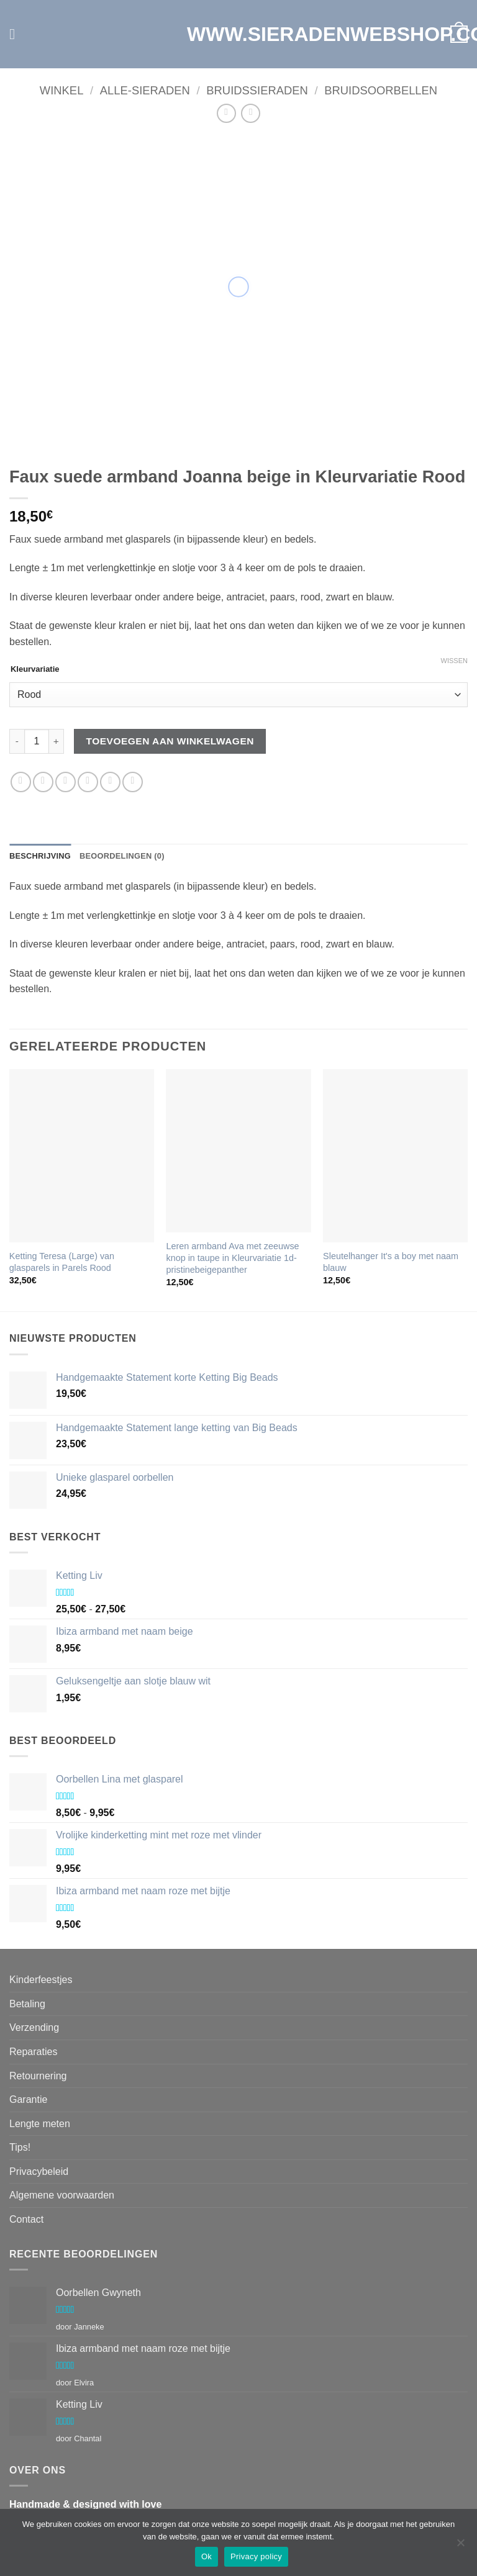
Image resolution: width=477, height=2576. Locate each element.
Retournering (38, 2076)
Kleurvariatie (35, 669)
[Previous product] (250, 113)
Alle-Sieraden (145, 90)
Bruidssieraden (257, 90)
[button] (16, 34)
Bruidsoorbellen (380, 90)
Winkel (62, 90)
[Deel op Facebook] (43, 782)
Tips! (19, 2147)
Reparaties (33, 2051)
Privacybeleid (38, 2171)
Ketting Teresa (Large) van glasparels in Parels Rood (61, 1262)
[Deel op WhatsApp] (21, 782)
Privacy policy (256, 2556)
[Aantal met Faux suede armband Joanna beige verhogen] (56, 741)
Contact (26, 2219)
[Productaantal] (36, 741)
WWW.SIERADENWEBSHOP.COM (238, 34)
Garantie (28, 2099)
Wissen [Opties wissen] (454, 660)
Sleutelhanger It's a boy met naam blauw (390, 1262)
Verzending (34, 2027)
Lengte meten (39, 2123)
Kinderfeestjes (40, 1979)
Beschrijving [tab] (40, 856)
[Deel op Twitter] (65, 782)
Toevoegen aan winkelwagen (170, 741)
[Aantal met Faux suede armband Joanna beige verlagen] (16, 741)
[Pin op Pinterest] (110, 782)
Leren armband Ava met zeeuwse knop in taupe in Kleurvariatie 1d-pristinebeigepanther (232, 1257)
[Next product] (226, 113)
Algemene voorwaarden (61, 2195)
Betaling (27, 2004)
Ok (206, 2556)
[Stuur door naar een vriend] (88, 782)
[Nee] (460, 2546)
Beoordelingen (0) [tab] (122, 856)
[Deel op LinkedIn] (132, 782)
